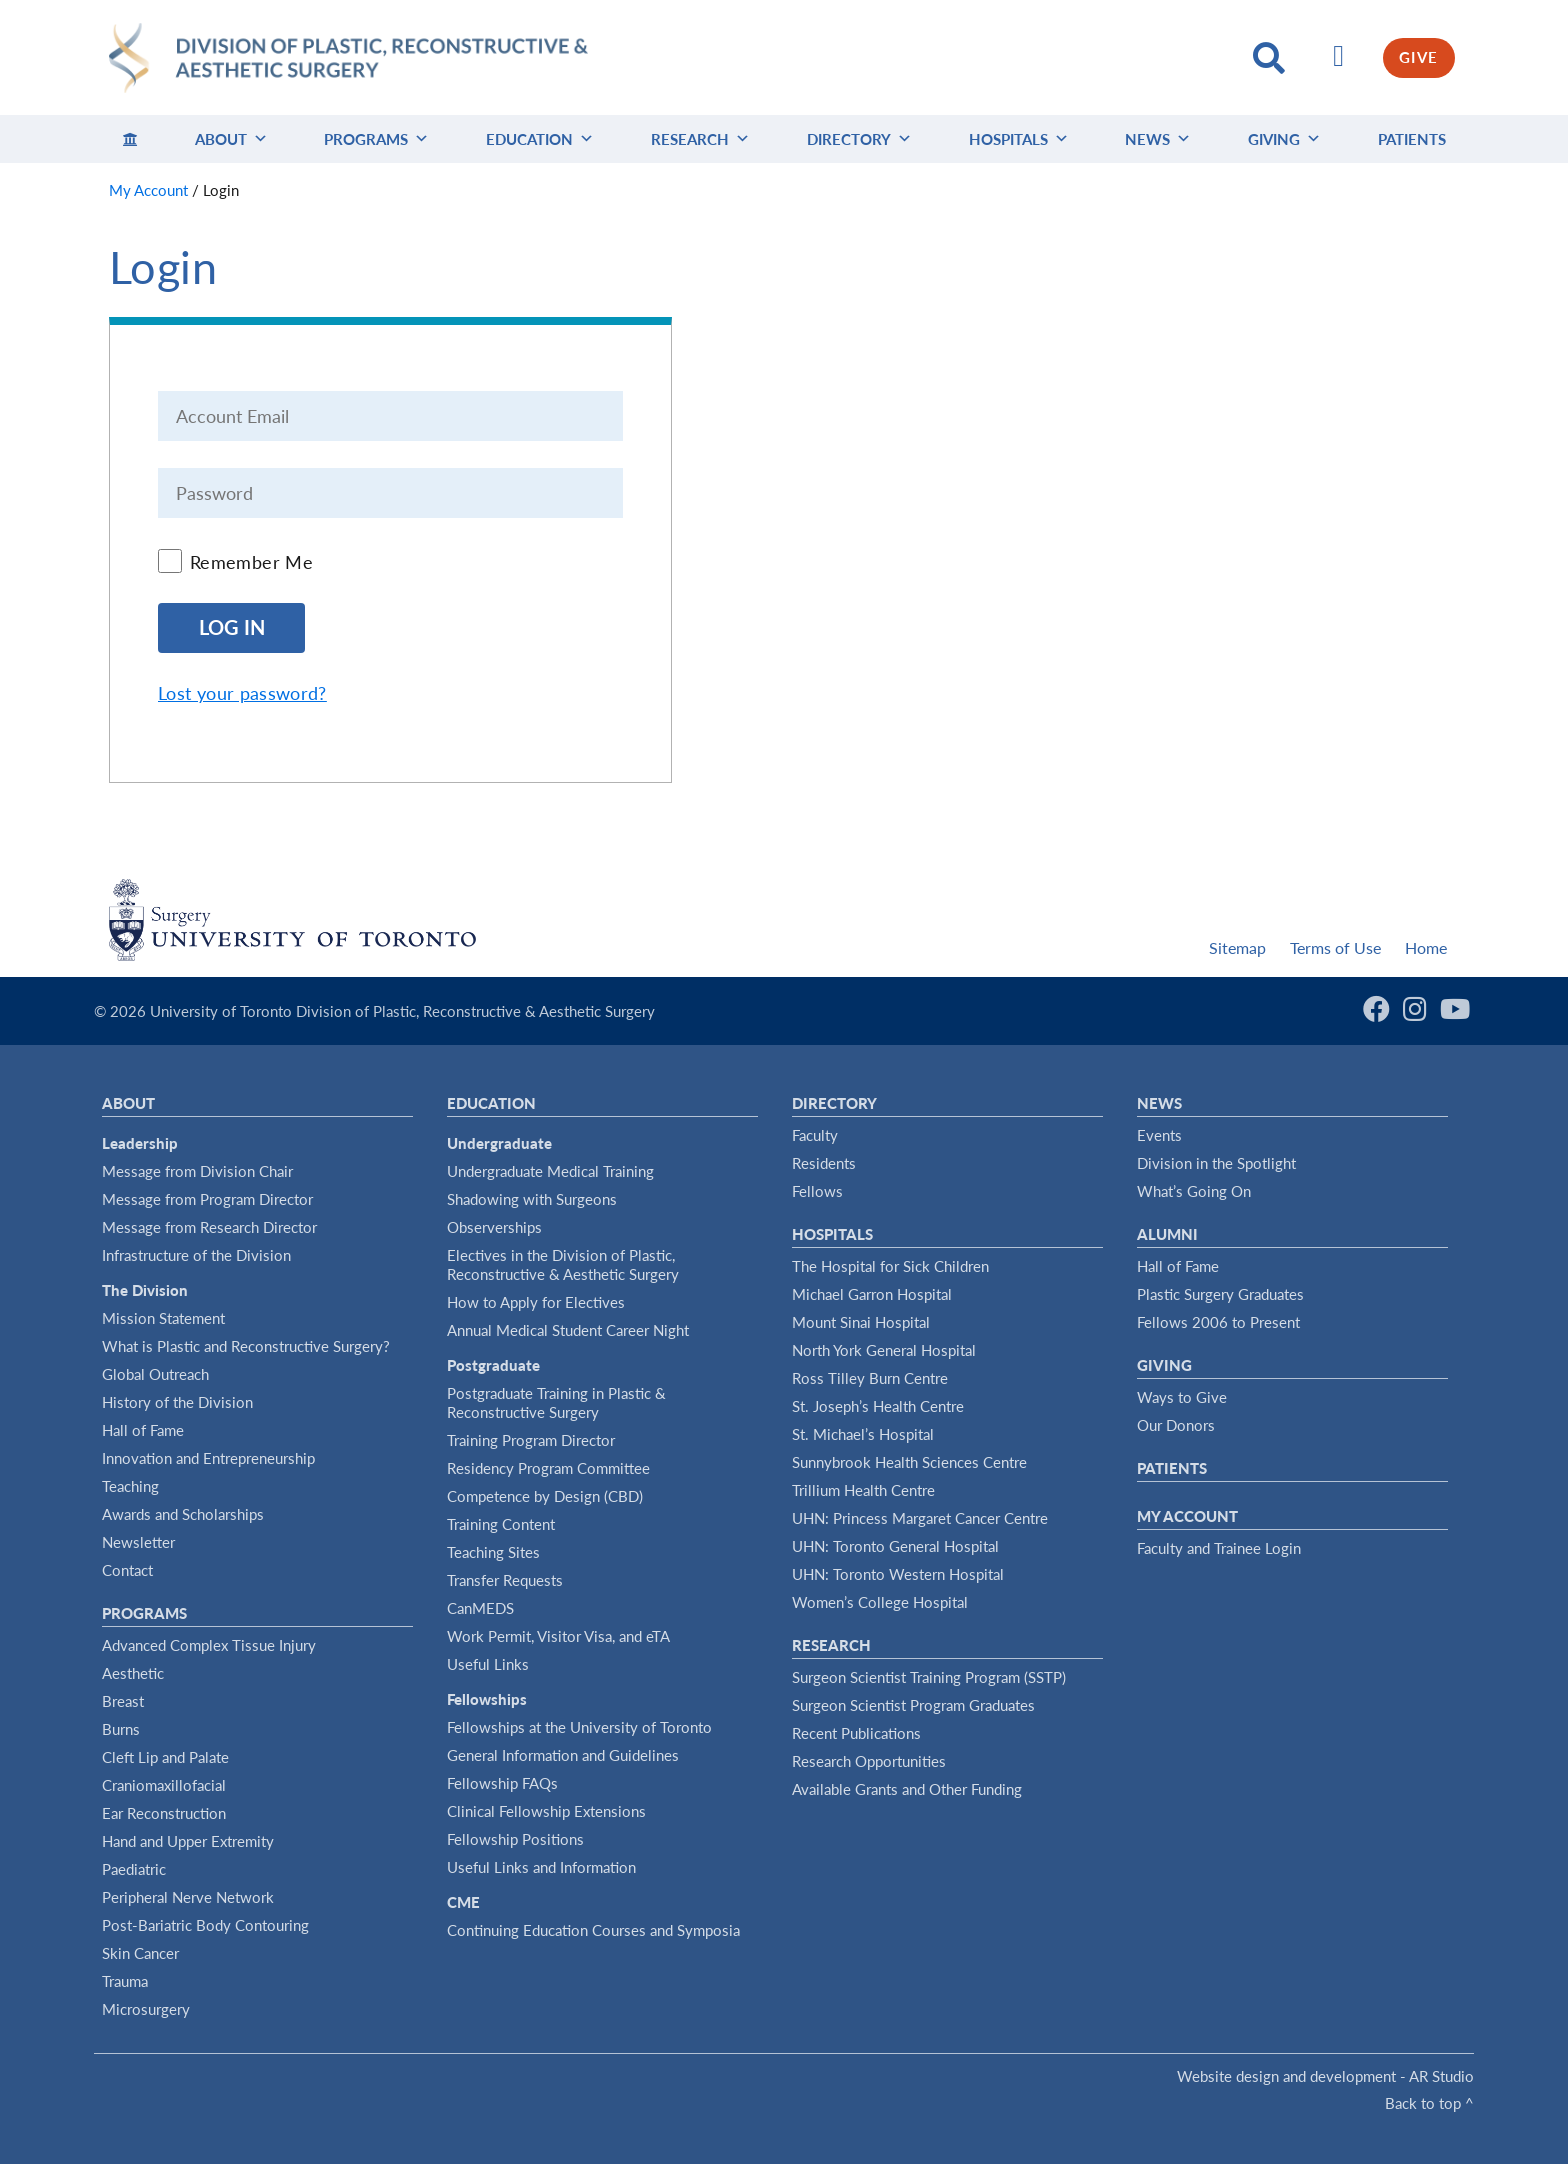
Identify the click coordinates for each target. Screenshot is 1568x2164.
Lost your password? (242, 693)
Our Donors (1176, 1425)
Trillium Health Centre (863, 1490)
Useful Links (488, 1664)
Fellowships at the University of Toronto (579, 1727)
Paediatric (134, 1869)
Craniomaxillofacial (164, 1785)
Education (540, 139)
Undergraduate (499, 1143)
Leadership (140, 1143)
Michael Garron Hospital (872, 1294)
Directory (859, 139)
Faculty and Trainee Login (1219, 1548)
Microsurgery (146, 2009)
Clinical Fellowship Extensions (546, 1811)
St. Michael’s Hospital (863, 1434)
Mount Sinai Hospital (861, 1322)
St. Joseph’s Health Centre (878, 1406)
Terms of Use (1335, 947)
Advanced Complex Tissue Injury (209, 1645)
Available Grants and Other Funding (907, 1789)
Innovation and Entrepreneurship (208, 1458)
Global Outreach (155, 1374)
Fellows (817, 1191)
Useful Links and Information (541, 1867)
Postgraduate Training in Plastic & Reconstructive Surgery (556, 1402)
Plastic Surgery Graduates (1220, 1294)
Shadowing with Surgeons (532, 1199)
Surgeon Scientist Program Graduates (913, 1705)
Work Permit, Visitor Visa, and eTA (558, 1636)
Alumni (1167, 1234)
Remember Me (251, 562)
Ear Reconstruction (164, 1813)
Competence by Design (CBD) (545, 1496)
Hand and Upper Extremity (188, 1841)
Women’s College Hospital (880, 1602)
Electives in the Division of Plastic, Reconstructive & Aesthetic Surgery (563, 1264)
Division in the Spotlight (1216, 1163)
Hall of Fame (143, 1430)
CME (463, 1902)
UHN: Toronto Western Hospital (898, 1574)
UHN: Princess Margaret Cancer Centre (920, 1518)
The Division (145, 1290)
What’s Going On (1194, 1191)
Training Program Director (531, 1440)
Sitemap (1237, 947)
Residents (824, 1163)
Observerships (494, 1227)
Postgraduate (493, 1365)
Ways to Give (1182, 1397)
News (1158, 139)
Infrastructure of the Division (196, 1255)
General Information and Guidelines (563, 1755)
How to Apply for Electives (536, 1302)
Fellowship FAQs (502, 1783)
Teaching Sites (493, 1552)
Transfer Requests (505, 1580)
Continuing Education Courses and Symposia (593, 1930)
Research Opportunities (869, 1761)
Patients (1412, 139)
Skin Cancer (140, 1953)
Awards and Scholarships (183, 1514)
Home (1426, 947)
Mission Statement (163, 1318)
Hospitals (1019, 139)
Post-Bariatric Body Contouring (205, 1925)
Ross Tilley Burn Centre (870, 1378)
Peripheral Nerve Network (188, 1897)
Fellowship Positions (515, 1839)
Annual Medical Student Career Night (568, 1330)
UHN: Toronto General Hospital (895, 1546)
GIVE (1419, 57)
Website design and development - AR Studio (1325, 2076)
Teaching (130, 1486)
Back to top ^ (1429, 2103)
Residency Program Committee (548, 1468)
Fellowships (487, 1699)
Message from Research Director (209, 1227)
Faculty (815, 1135)
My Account (1187, 1516)
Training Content (501, 1524)
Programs (376, 139)
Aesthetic (133, 1673)
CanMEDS (480, 1608)
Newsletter (138, 1542)
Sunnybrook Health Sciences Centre (909, 1462)
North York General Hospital (884, 1350)
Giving (1284, 139)
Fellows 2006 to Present (1218, 1322)
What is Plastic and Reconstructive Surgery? (246, 1346)
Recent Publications (856, 1733)
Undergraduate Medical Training (550, 1171)
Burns (121, 1729)
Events (1159, 1135)
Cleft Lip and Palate (165, 1757)
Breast (123, 1701)
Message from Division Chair (197, 1171)
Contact (127, 1570)
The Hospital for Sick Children (890, 1266)
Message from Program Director (207, 1199)
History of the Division (177, 1402)
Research (700, 139)
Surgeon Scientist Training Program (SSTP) (929, 1677)
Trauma (125, 1981)
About (231, 139)
